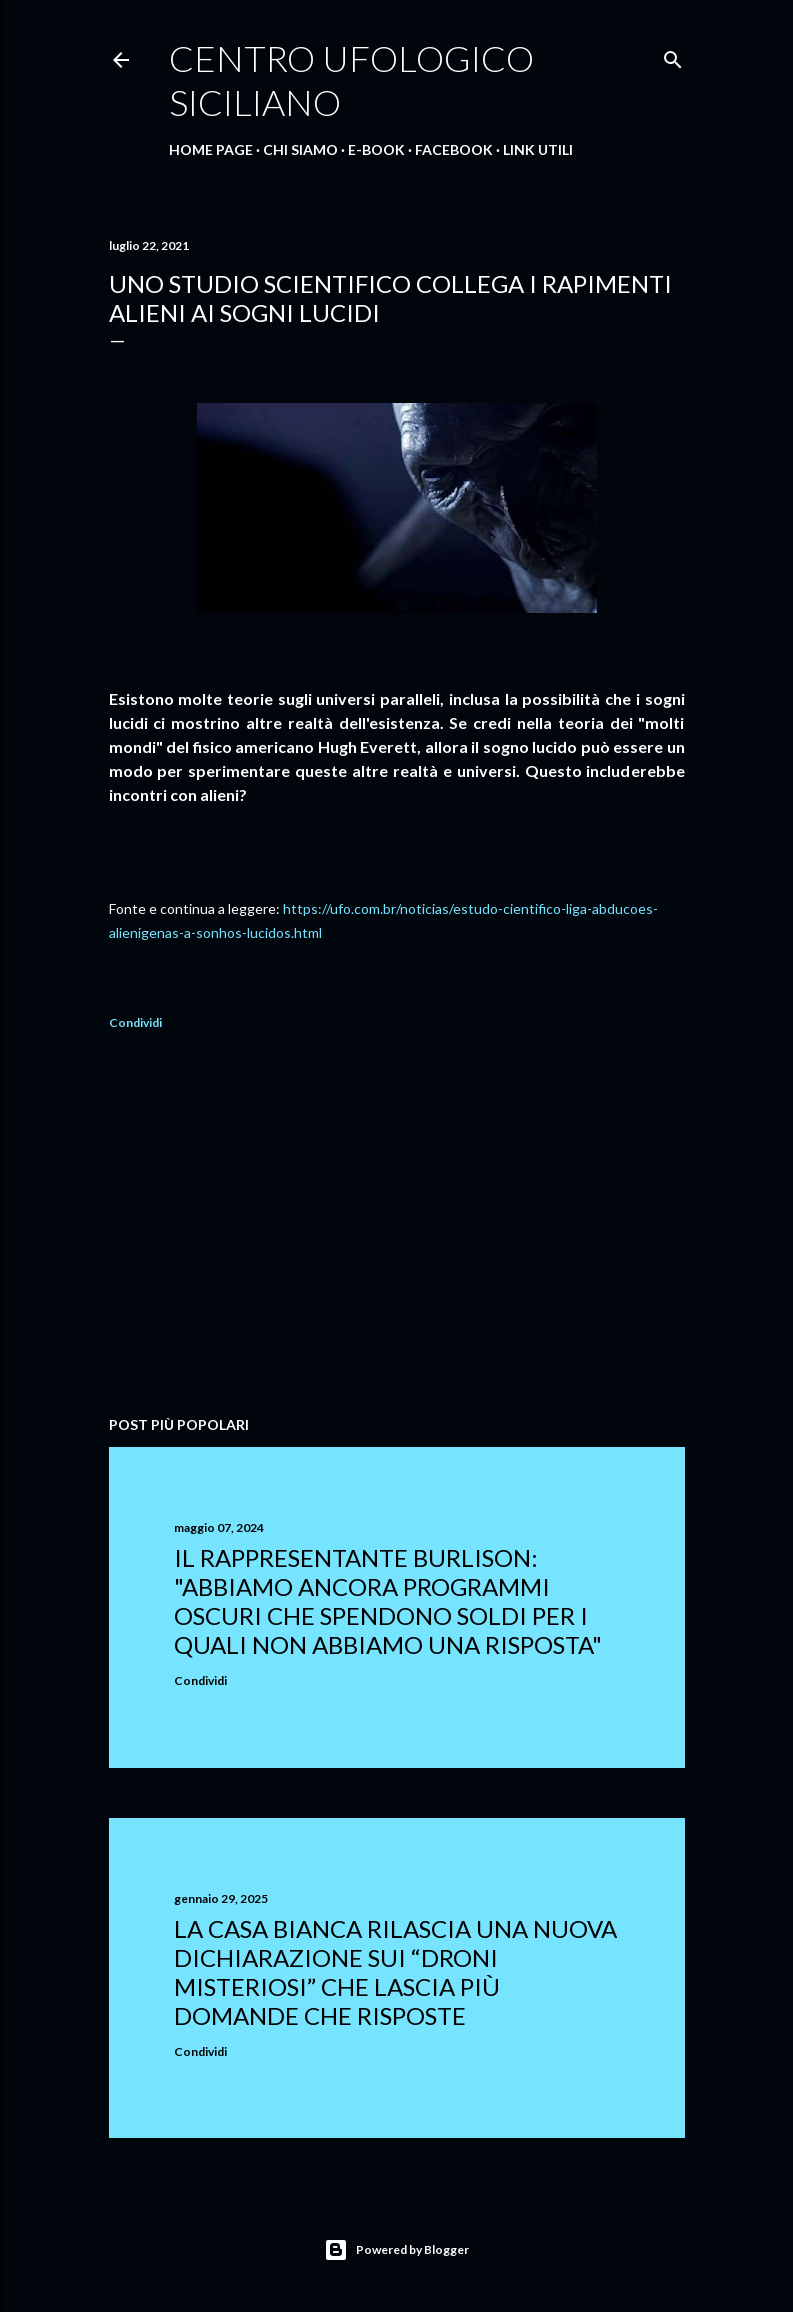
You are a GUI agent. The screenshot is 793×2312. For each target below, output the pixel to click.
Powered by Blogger (396, 2250)
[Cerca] (673, 55)
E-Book (376, 149)
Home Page (211, 149)
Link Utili (538, 149)
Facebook (454, 149)
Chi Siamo (300, 149)
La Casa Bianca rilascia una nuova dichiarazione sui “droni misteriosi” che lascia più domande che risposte (395, 1972)
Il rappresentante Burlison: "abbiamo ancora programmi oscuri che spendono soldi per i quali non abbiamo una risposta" (388, 1601)
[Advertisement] (397, 1226)
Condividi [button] (135, 1022)
